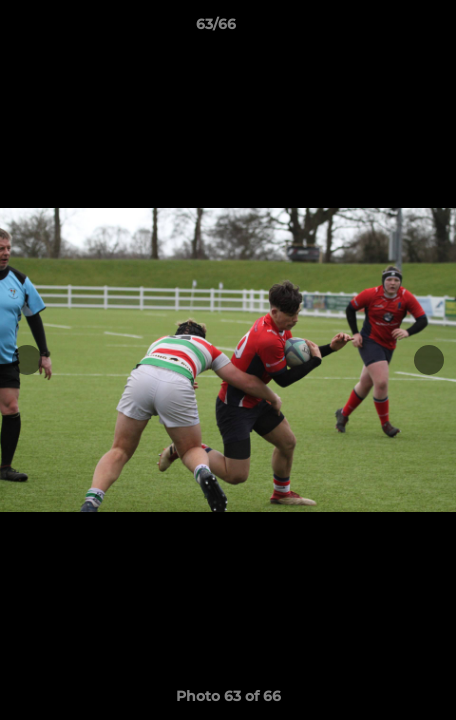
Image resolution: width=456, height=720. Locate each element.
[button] (384, 29)
